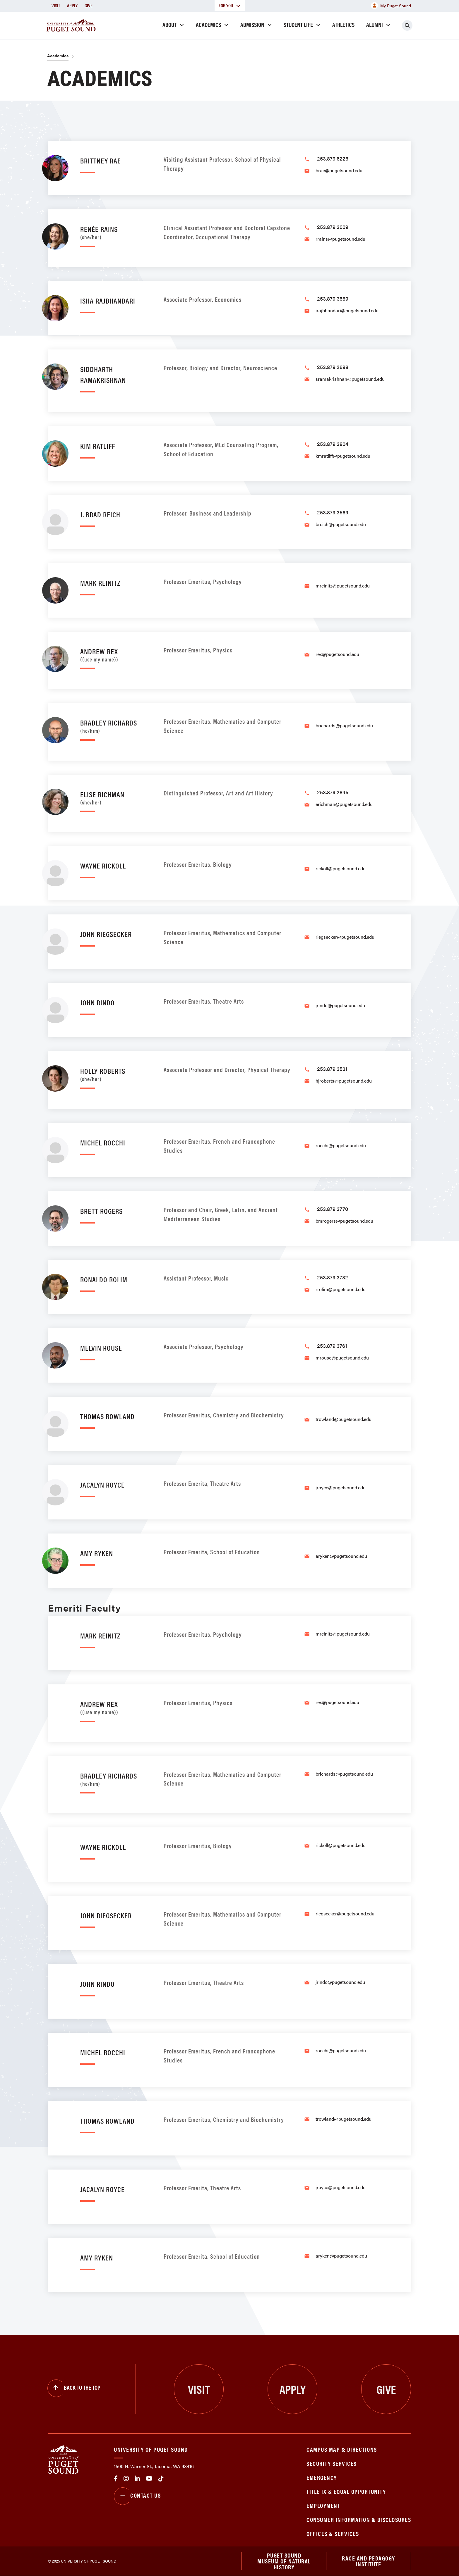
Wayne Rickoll (103, 865)
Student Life (298, 24)
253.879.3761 (332, 1345)
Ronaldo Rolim (103, 1279)
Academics (208, 24)
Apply (72, 5)
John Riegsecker (106, 934)
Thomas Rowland (107, 1416)
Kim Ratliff (97, 446)
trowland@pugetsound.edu (343, 1419)
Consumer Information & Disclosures (358, 2519)
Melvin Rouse (101, 1348)
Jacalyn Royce (102, 1484)
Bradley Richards (116, 725)
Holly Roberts (116, 1074)
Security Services (331, 2463)
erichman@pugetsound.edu (344, 804)
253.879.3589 (332, 298)
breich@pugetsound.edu (341, 524)
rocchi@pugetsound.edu (341, 1145)
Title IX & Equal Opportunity (346, 2491)
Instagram (126, 2479)
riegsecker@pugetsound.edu (345, 936)
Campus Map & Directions (341, 2449)
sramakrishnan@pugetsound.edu (350, 378)
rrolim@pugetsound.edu (341, 1289)
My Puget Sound (391, 5)
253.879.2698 (332, 367)
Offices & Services (332, 2533)
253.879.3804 (332, 443)
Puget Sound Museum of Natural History (284, 2561)
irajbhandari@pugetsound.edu (347, 310)
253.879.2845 (332, 792)
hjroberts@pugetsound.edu (344, 1080)
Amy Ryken (96, 1553)
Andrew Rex (116, 654)
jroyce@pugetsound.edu (341, 1487)
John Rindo (97, 1002)
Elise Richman (116, 797)
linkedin (137, 2479)
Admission (252, 24)
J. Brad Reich (100, 514)
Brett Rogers (101, 1211)
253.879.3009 (332, 226)
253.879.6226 (332, 158)
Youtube (149, 2479)
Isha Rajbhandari (107, 300)
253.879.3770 (332, 1208)
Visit (56, 5)
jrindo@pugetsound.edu (340, 1005)
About (169, 24)
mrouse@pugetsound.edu (342, 1357)
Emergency (321, 2477)
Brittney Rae (100, 160)
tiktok (161, 2479)
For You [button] (230, 5)
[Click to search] (407, 25)
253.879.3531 (332, 1068)
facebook (116, 2479)
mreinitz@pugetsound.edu (343, 585)
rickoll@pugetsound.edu (341, 868)
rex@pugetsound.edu (337, 654)
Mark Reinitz (100, 583)
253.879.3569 (332, 512)
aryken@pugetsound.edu (341, 1556)
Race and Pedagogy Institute (368, 2561)
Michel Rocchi (102, 1142)
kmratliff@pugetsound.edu (343, 455)
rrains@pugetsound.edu (340, 238)
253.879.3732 (332, 1277)
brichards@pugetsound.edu (344, 725)
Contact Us (137, 2496)
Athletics (343, 24)
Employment (323, 2505)
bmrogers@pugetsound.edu (344, 1220)
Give (89, 5)
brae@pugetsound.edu (339, 170)
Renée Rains (116, 232)
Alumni (374, 24)
